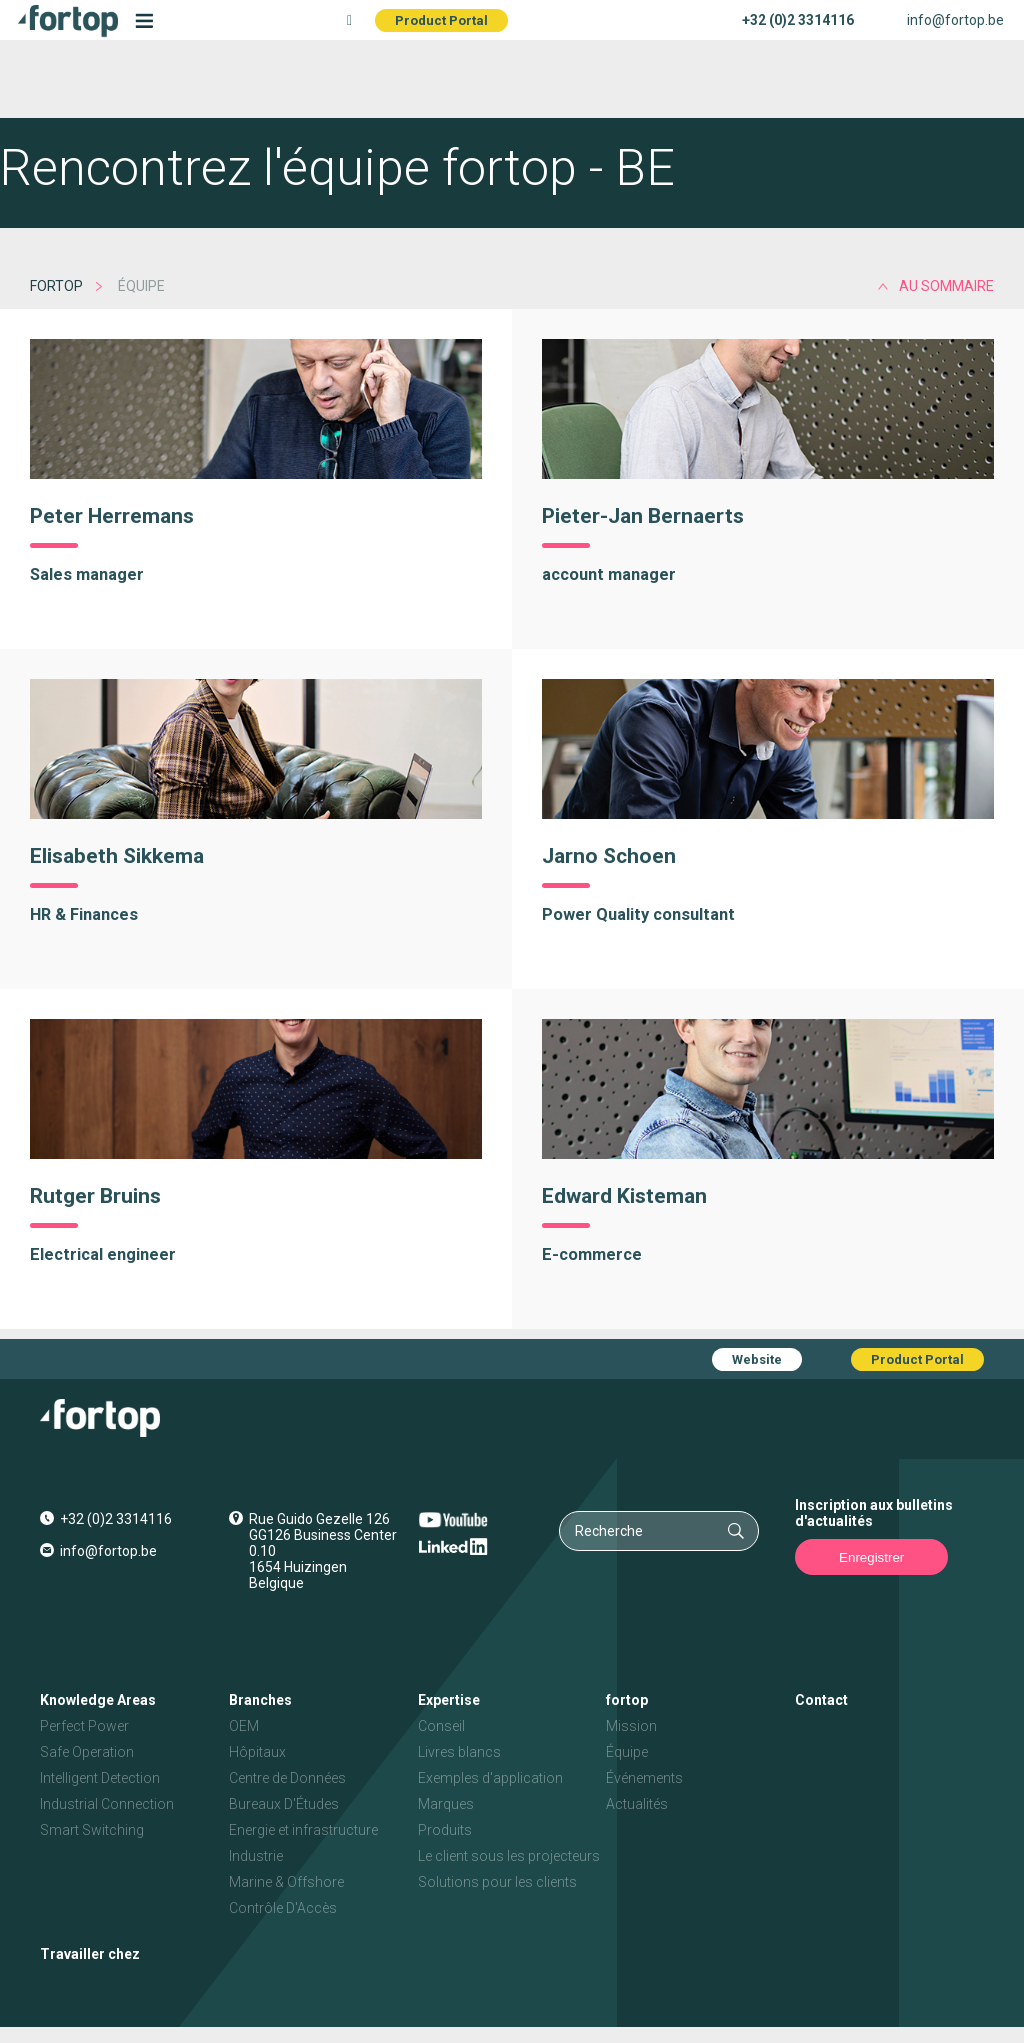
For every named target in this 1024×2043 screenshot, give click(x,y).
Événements (644, 1778)
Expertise (449, 1700)
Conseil (441, 1726)
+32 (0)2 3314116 (798, 20)
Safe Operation (87, 1752)
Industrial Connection (107, 1804)
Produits (445, 1830)
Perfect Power (84, 1726)
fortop (56, 286)
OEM (244, 1726)
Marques (446, 1804)
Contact (821, 1700)
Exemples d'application (490, 1778)
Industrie (256, 1856)
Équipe (627, 1752)
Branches (260, 1700)
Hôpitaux (257, 1752)
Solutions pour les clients (497, 1882)
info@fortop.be (955, 20)
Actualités (637, 1804)
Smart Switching (92, 1830)
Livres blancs (459, 1752)
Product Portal (441, 20)
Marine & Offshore (286, 1882)
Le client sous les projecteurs (509, 1856)
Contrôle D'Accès (283, 1908)
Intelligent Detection (100, 1778)
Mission (631, 1726)
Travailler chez (90, 1954)
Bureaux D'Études (284, 1804)
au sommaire (946, 286)
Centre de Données (287, 1778)
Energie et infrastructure (303, 1830)
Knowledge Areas (98, 1700)
